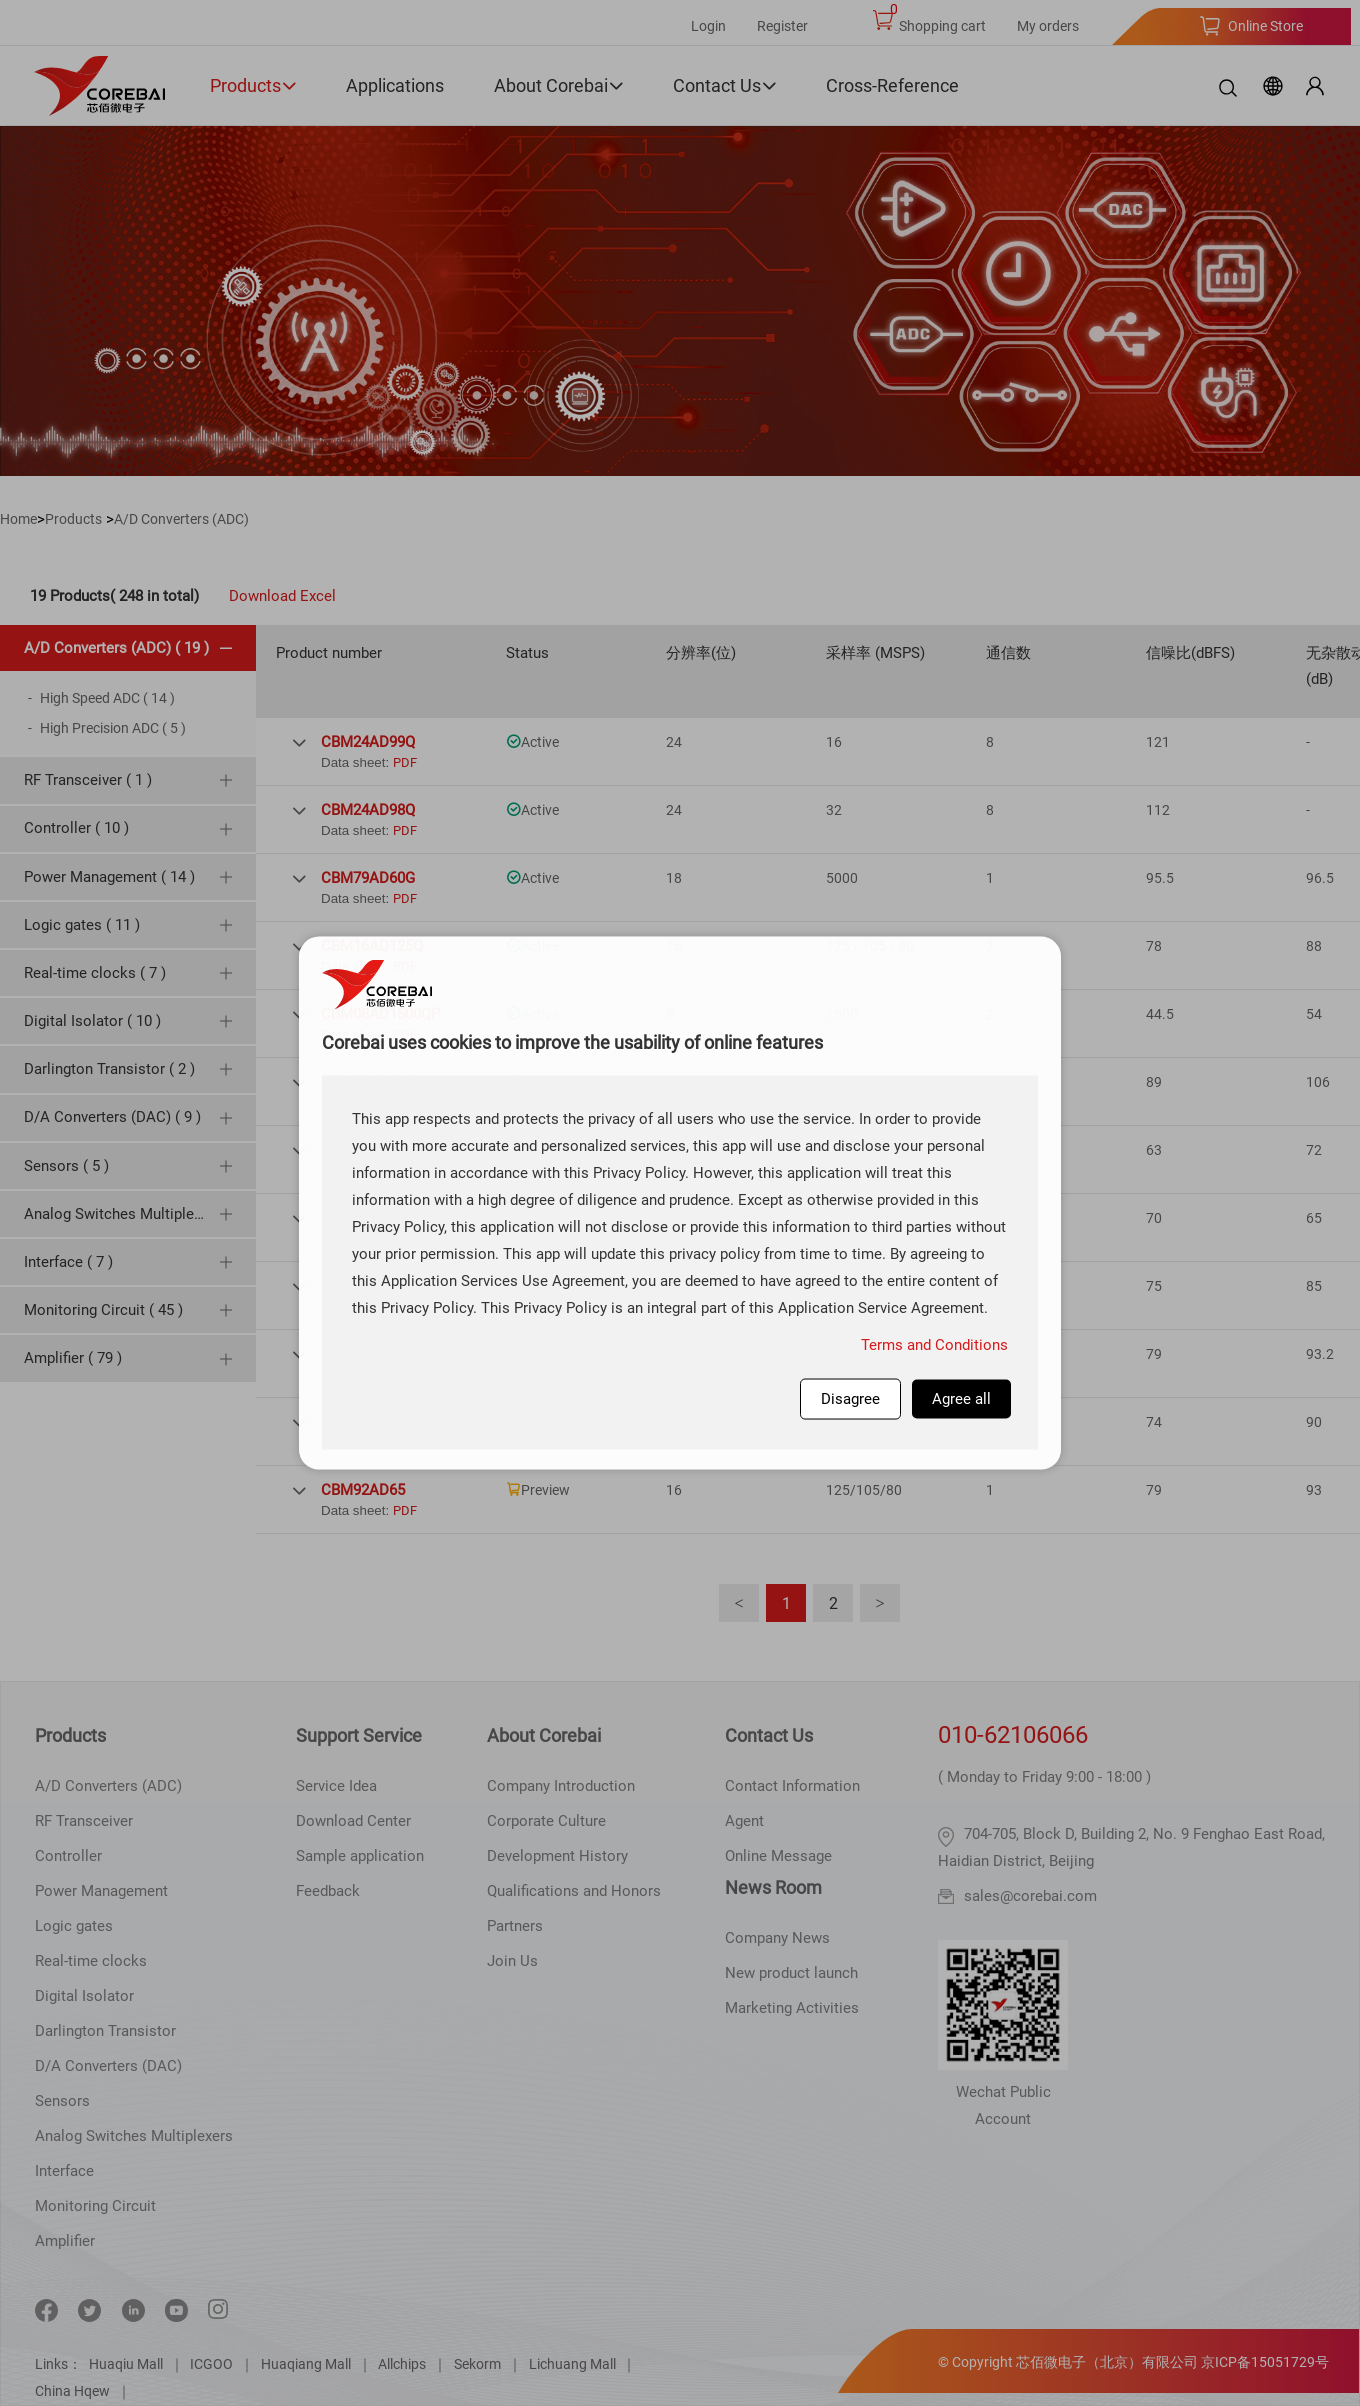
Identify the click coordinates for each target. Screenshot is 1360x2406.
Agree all (961, 1399)
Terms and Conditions (934, 1345)
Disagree (850, 1399)
